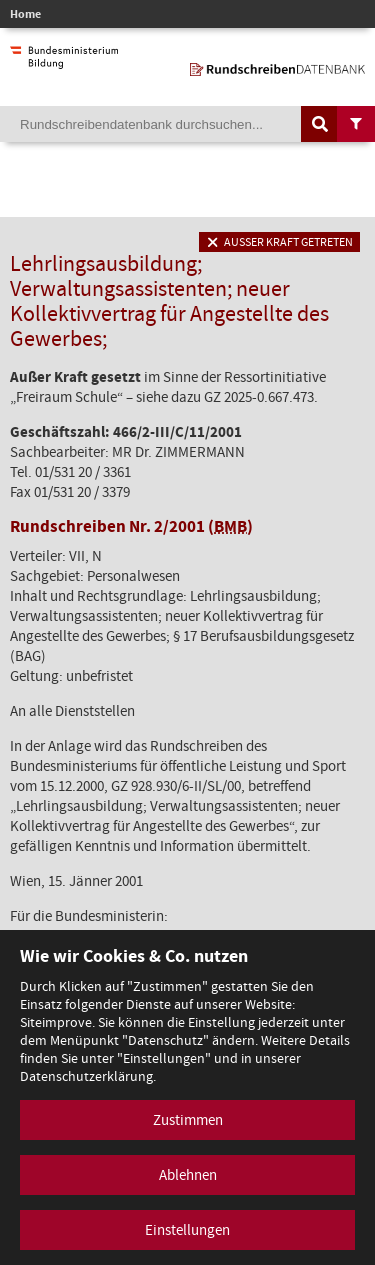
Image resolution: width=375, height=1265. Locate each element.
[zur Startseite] (277, 66)
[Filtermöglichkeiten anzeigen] (356, 124)
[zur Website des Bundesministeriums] (64, 59)
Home (25, 14)
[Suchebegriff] (187, 124)
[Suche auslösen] (320, 124)
